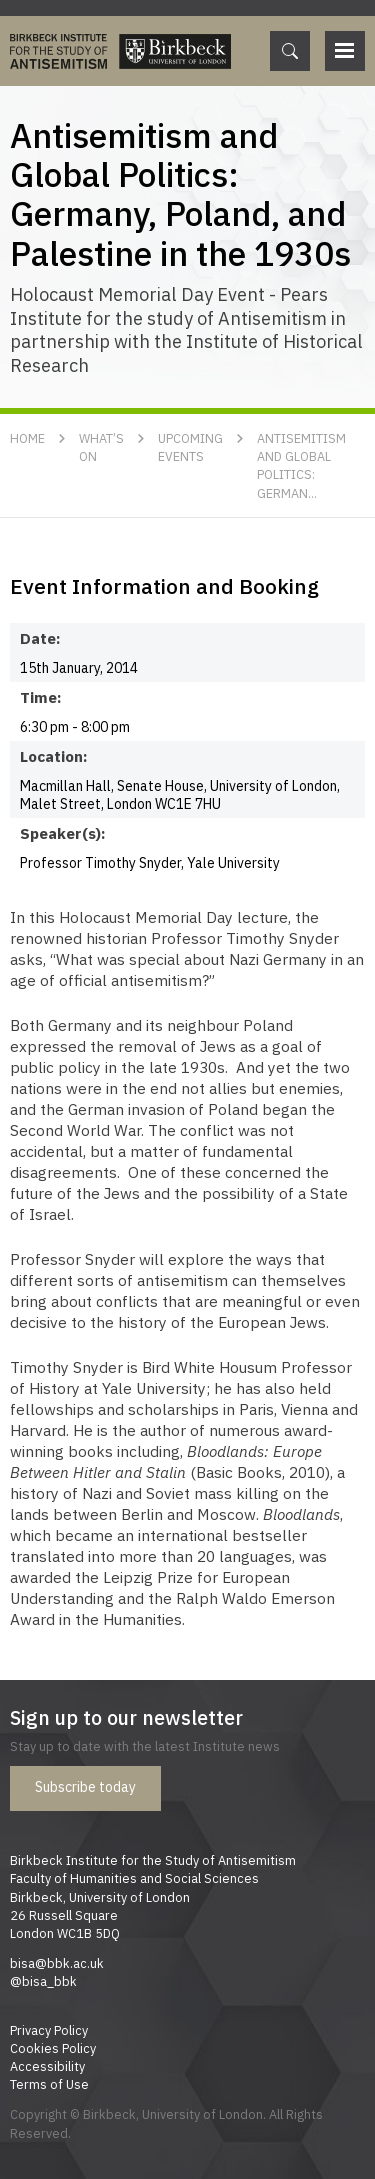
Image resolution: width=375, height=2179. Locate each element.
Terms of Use (49, 2084)
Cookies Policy (53, 2048)
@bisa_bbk (43, 1981)
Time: (41, 697)
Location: (53, 756)
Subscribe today (85, 1787)
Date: (40, 638)
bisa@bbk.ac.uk (57, 1963)
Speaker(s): (53, 833)
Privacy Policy (49, 2030)
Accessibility (47, 2066)
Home (27, 438)
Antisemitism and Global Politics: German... (301, 465)
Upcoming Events (190, 447)
